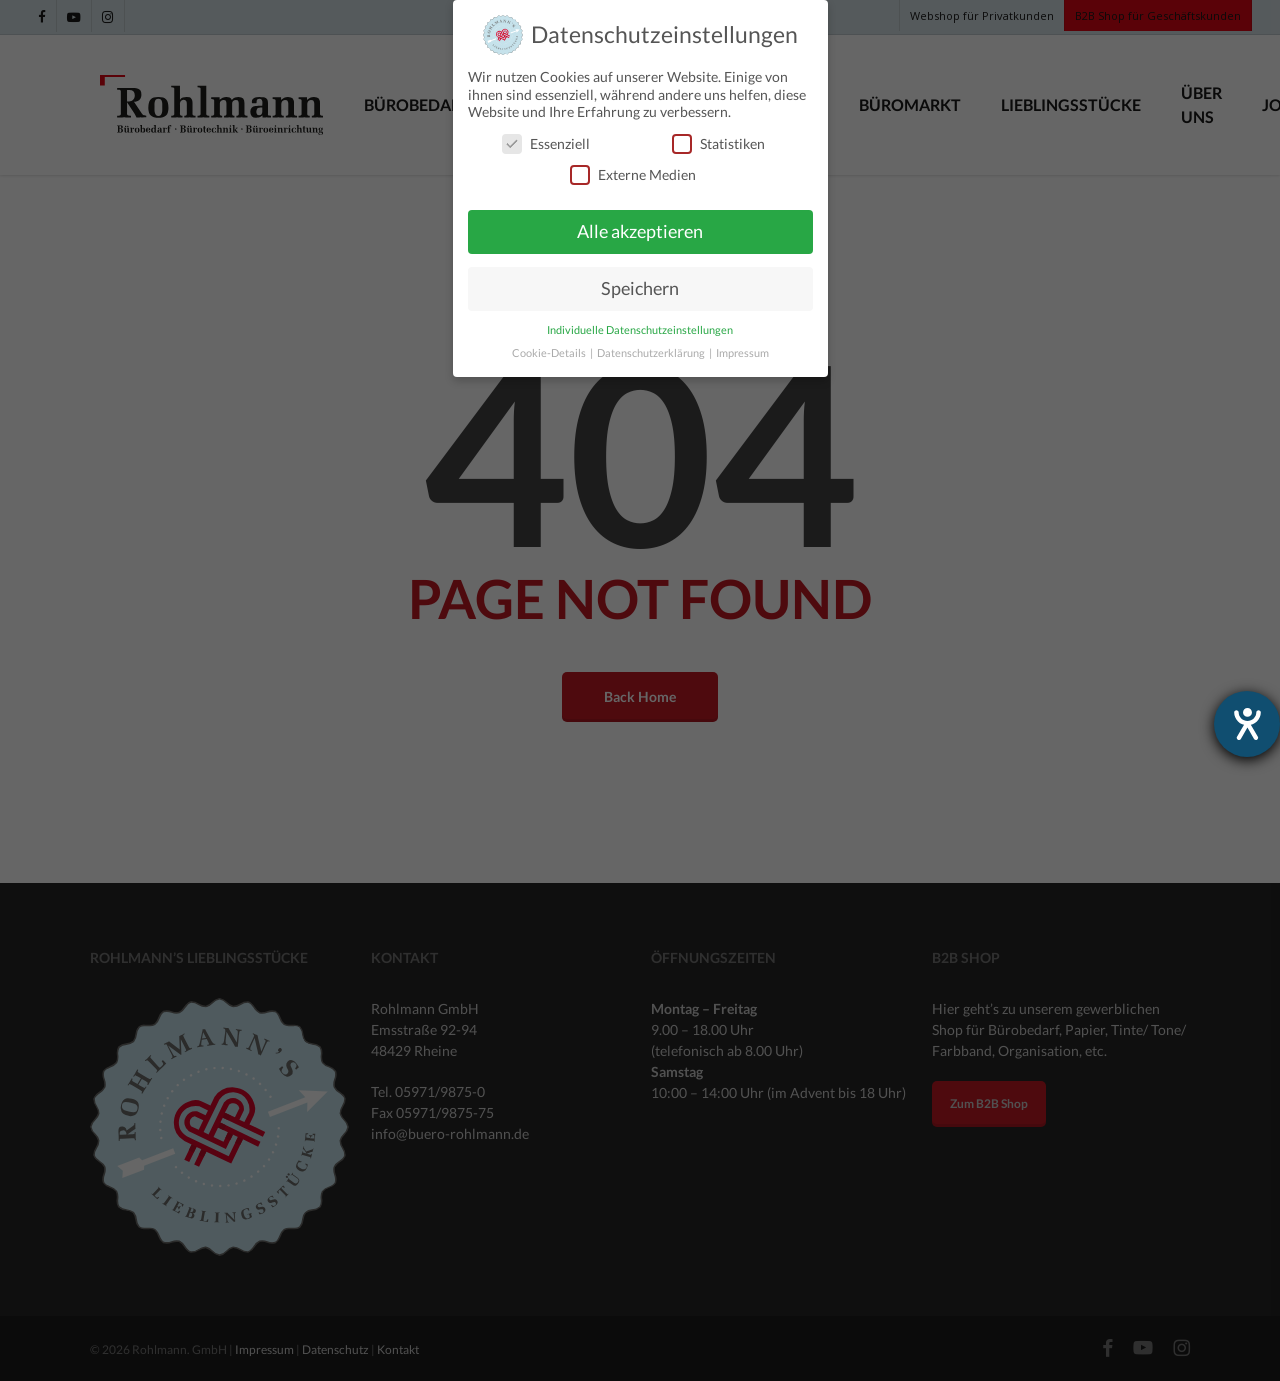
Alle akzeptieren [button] (640, 231)
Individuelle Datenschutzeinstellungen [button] (640, 329)
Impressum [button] (742, 352)
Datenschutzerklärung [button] (652, 352)
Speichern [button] (640, 288)
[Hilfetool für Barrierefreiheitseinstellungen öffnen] (1247, 724)
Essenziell (546, 143)
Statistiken (718, 143)
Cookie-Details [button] (550, 352)
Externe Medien (633, 174)
